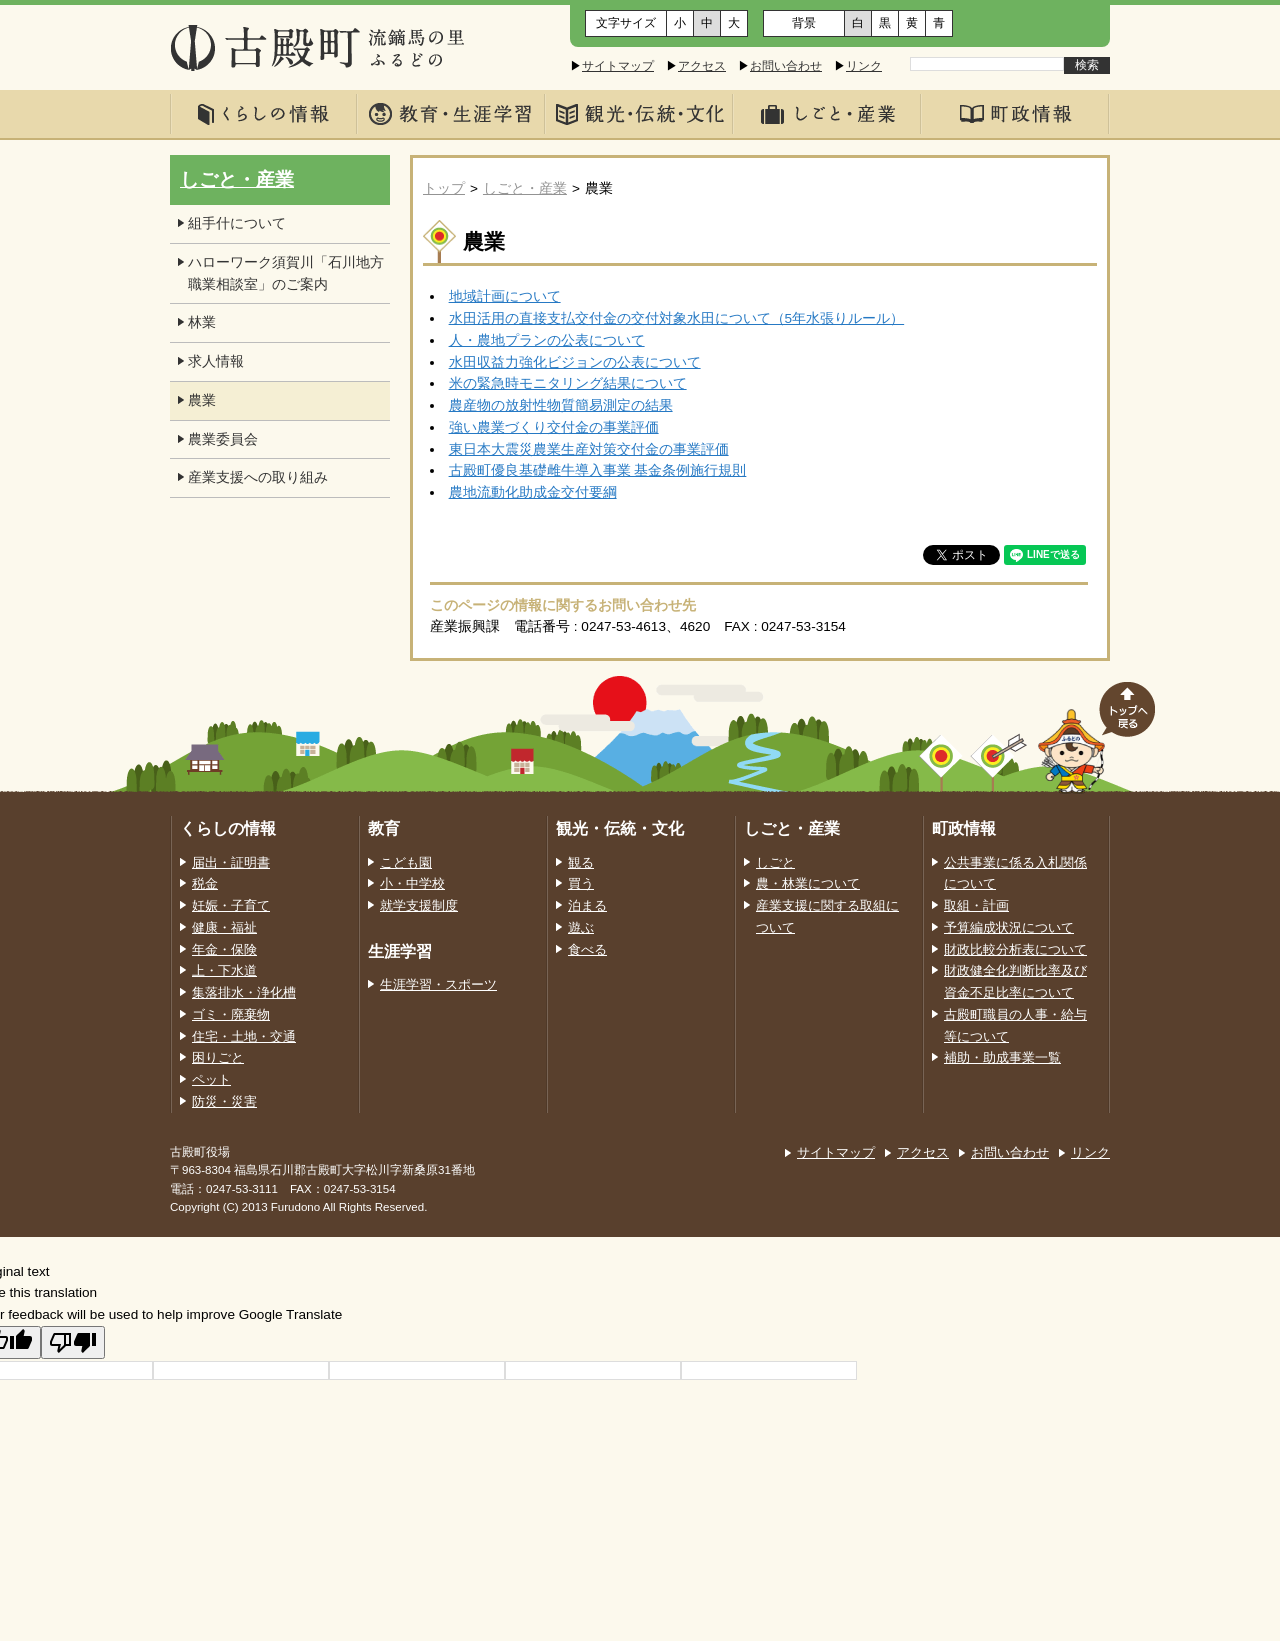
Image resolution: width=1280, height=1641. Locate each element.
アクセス (702, 66)
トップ (444, 188)
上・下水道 (224, 971)
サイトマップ (618, 66)
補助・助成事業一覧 (1002, 1058)
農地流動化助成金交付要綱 (533, 492)
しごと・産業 (525, 188)
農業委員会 (223, 439)
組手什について (237, 223)
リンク (864, 66)
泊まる (587, 906)
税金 (205, 884)
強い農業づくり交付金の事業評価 (554, 427)
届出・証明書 (231, 863)
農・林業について (808, 884)
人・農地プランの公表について (547, 340)
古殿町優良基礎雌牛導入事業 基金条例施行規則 (598, 470)
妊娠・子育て (231, 906)
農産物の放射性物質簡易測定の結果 (561, 405)
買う (581, 884)
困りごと (218, 1058)
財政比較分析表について (1015, 950)
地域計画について (505, 296)
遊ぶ (581, 928)
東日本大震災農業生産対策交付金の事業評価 (589, 449)
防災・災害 (224, 1102)
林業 (202, 322)
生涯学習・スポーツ (438, 985)
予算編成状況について (1009, 928)
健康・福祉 (224, 928)
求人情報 (216, 361)
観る (581, 863)
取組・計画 (976, 906)
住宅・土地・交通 (244, 1037)
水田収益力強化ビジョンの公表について (575, 362)
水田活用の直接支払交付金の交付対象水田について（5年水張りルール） (677, 318)
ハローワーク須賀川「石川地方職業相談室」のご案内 (286, 273)
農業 (202, 400)
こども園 (406, 863)
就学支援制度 (419, 906)
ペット (211, 1080)
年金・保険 (224, 950)
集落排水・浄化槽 (244, 993)
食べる (587, 950)
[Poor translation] (73, 1342)
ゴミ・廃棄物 (231, 1015)
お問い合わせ (786, 66)
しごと (775, 863)
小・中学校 (412, 884)
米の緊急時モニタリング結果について (568, 383)
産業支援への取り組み (258, 477)
